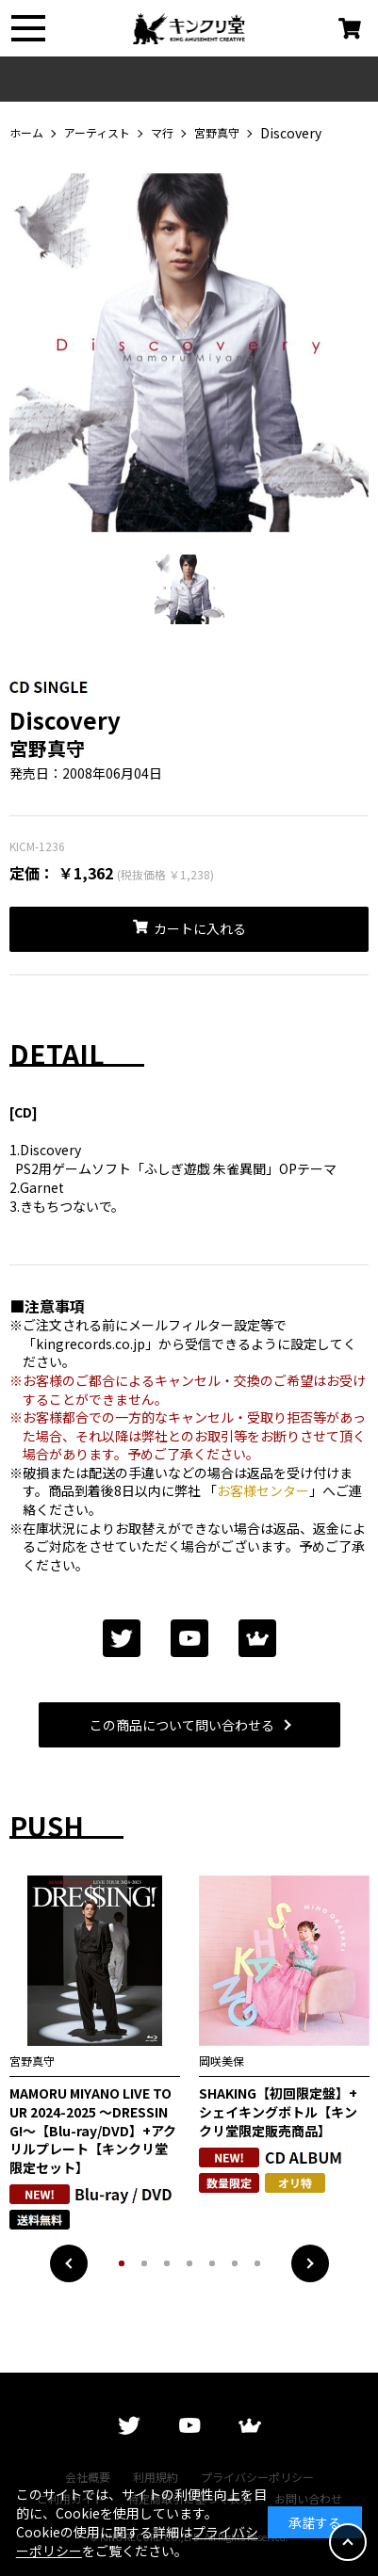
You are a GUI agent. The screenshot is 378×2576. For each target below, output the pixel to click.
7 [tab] (257, 2263)
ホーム (26, 132)
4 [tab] (189, 2263)
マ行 (162, 132)
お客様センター (263, 1490)
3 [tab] (167, 2263)
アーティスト (97, 132)
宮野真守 (216, 132)
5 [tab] (212, 2263)
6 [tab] (235, 2263)
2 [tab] (144, 2263)
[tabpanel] (189, 360)
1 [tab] (121, 2263)
